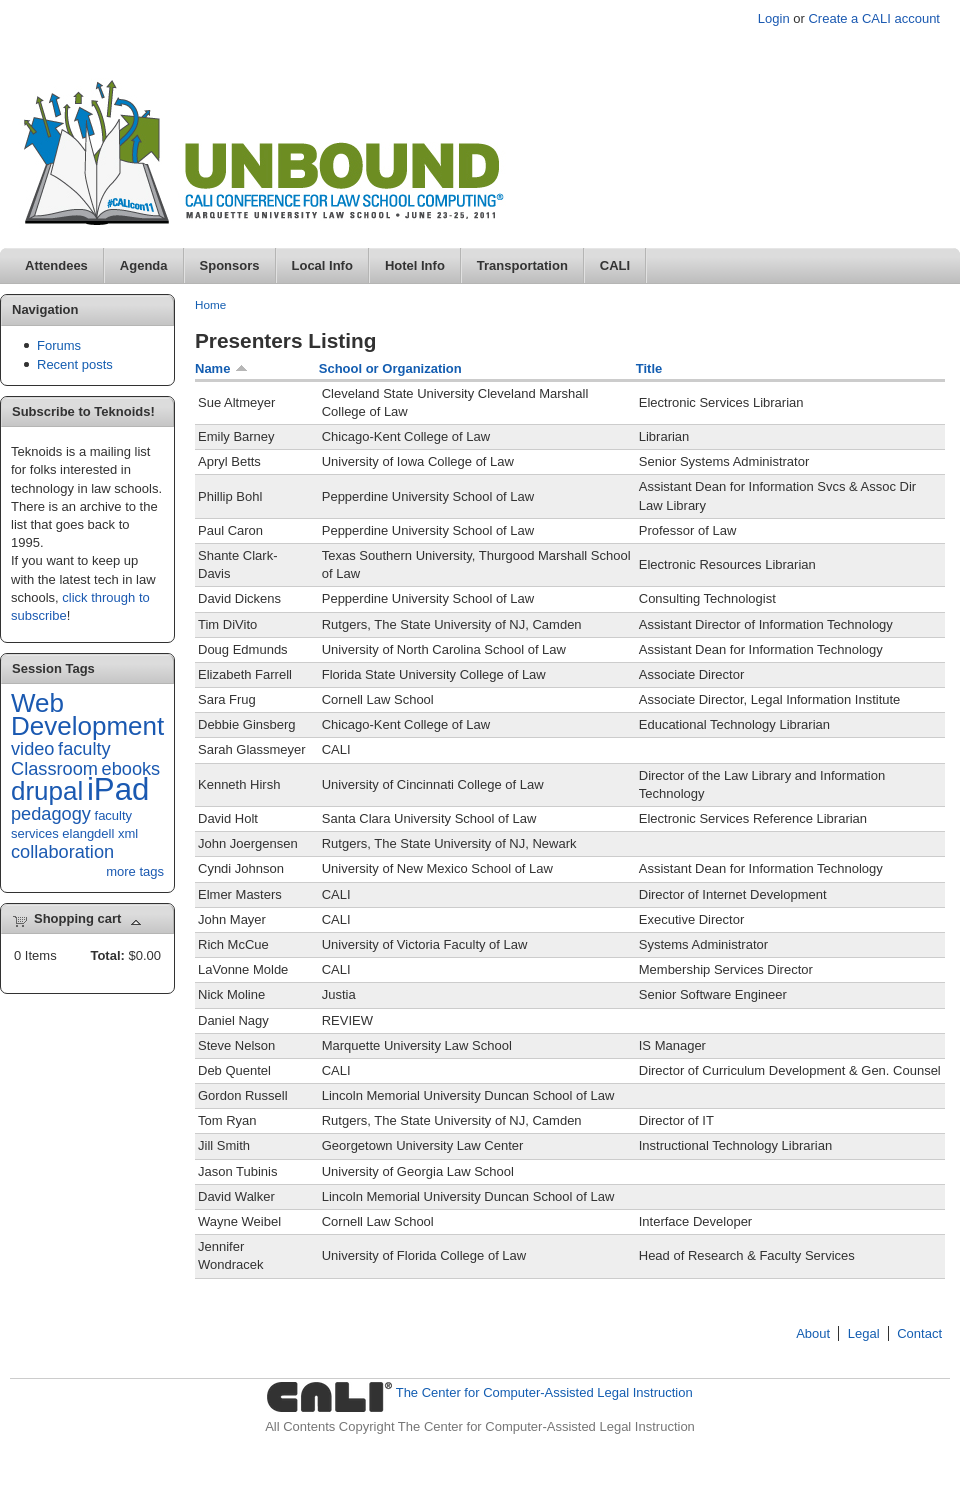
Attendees (56, 265)
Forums (59, 345)
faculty (84, 749)
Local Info (322, 265)
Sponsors (230, 265)
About (813, 1333)
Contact (919, 1333)
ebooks (131, 769)
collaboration (62, 852)
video (32, 749)
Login (774, 18)
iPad (118, 789)
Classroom (54, 769)
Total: (107, 955)
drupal (47, 791)
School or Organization (390, 368)
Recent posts (75, 364)
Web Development (87, 714)
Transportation (522, 265)
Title (649, 368)
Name (221, 368)
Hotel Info (415, 265)
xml (128, 833)
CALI (615, 265)
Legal (864, 1333)
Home (210, 304)
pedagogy (51, 814)
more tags (135, 871)
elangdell (88, 833)
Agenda (144, 265)
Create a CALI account (874, 18)
